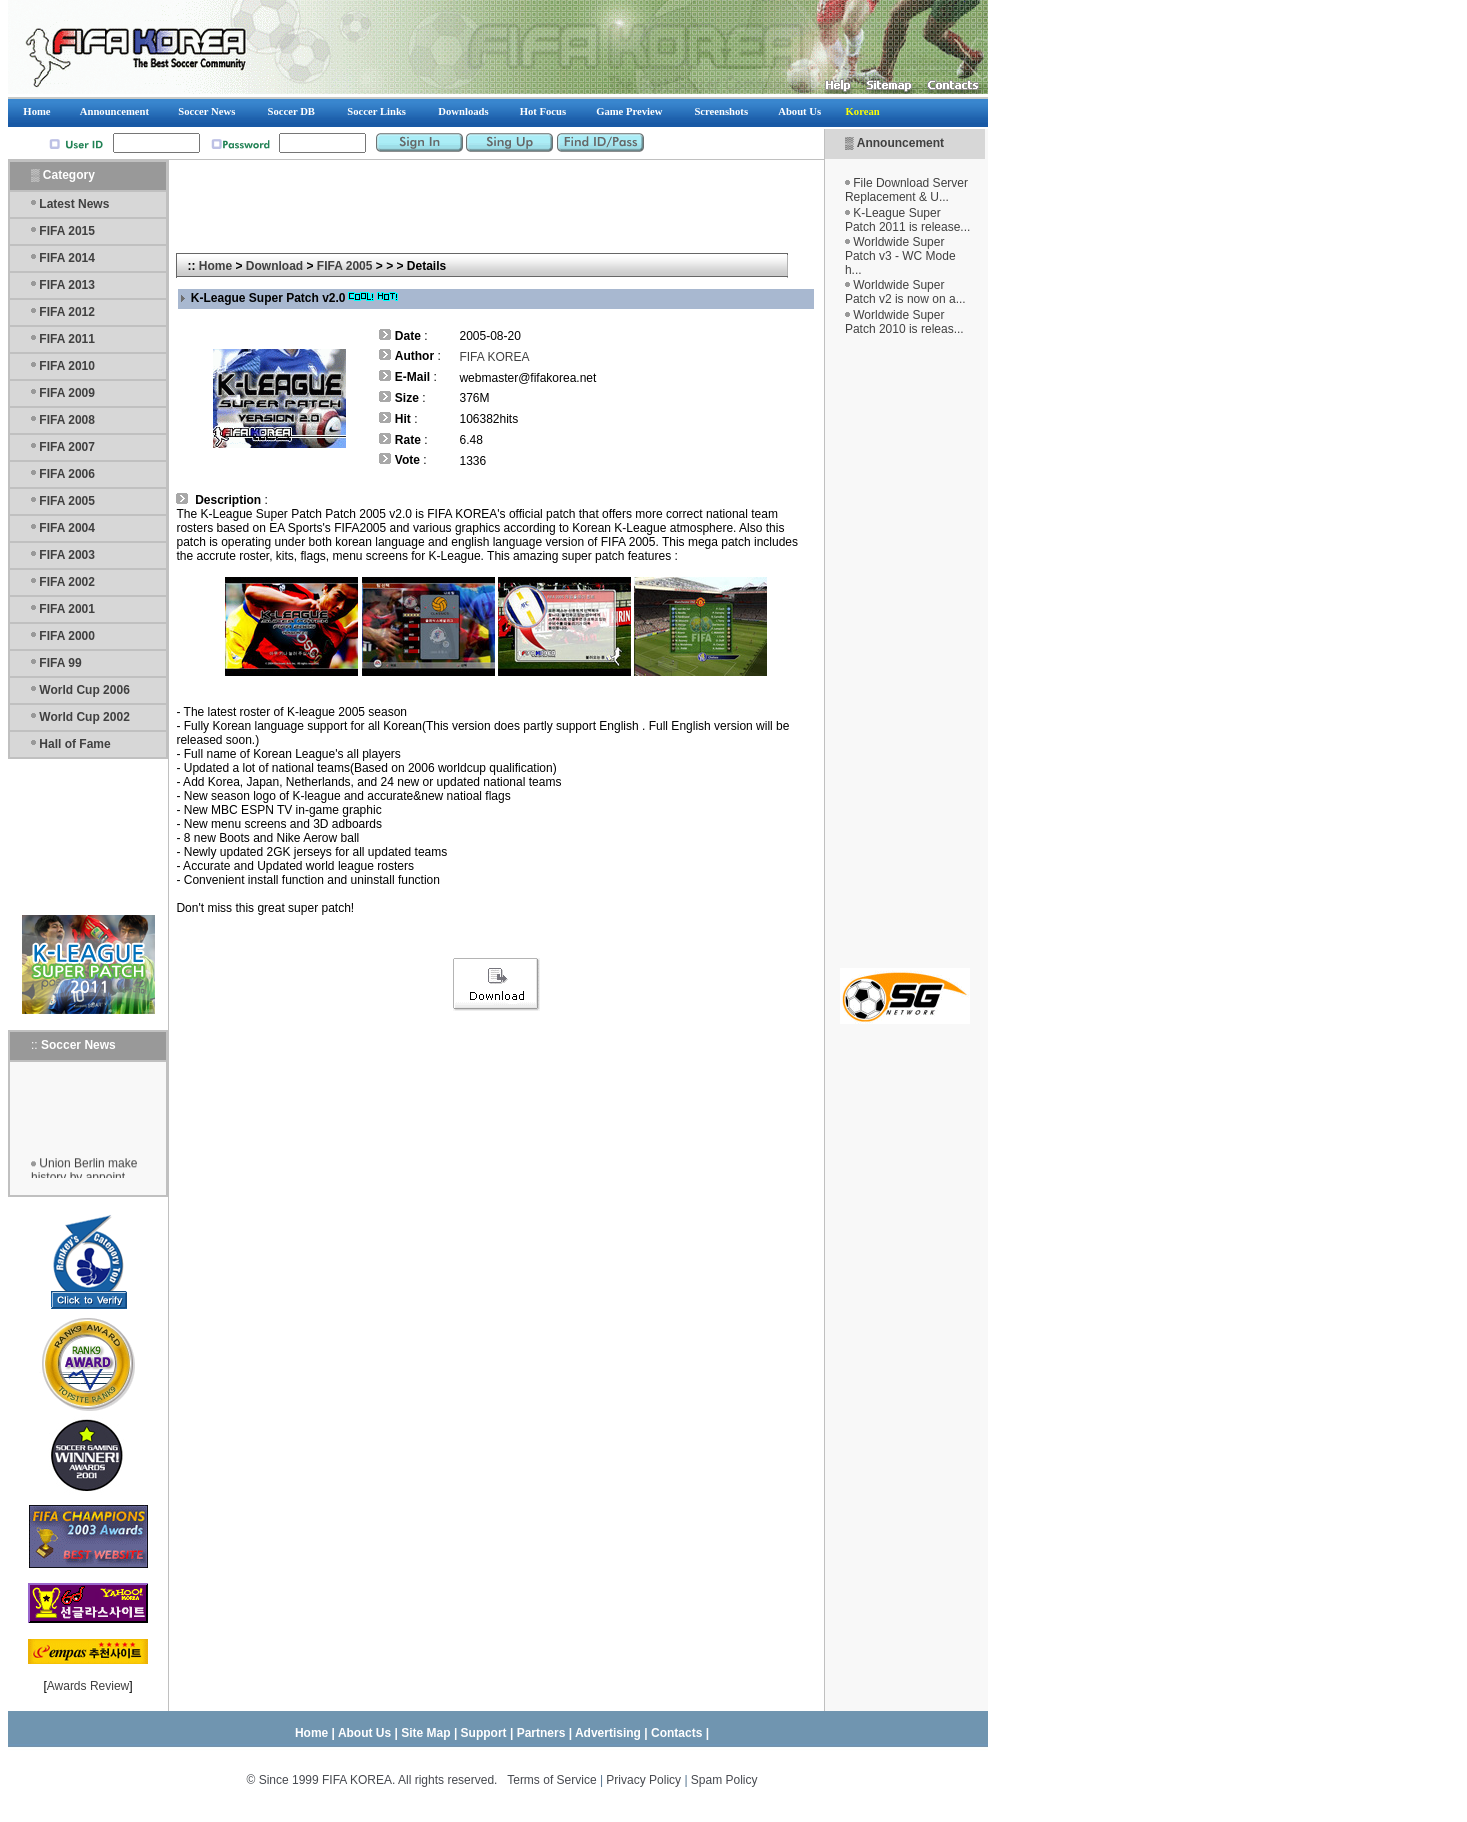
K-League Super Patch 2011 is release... (907, 220)
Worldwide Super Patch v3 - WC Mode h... (900, 256)
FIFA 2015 (67, 231)
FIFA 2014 (67, 258)
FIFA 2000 (67, 636)
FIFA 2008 (67, 420)
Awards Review (88, 1686)
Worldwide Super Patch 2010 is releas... (904, 322)
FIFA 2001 (67, 609)
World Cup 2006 (84, 690)
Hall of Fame (74, 744)
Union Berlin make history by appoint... (84, 1175)
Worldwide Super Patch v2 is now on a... (905, 292)
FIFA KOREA (494, 357)
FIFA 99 (60, 663)
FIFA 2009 (67, 393)
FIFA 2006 (67, 474)
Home (215, 266)
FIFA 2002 (67, 582)
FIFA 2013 (67, 285)
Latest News (74, 204)
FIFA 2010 (67, 366)
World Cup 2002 (84, 717)
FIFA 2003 (67, 555)
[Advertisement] (905, 652)
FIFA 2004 (67, 528)
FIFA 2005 (67, 501)
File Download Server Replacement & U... (906, 190)
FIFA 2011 (67, 339)
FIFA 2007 (67, 447)
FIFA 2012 (67, 312)
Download (274, 266)
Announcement (900, 143)
